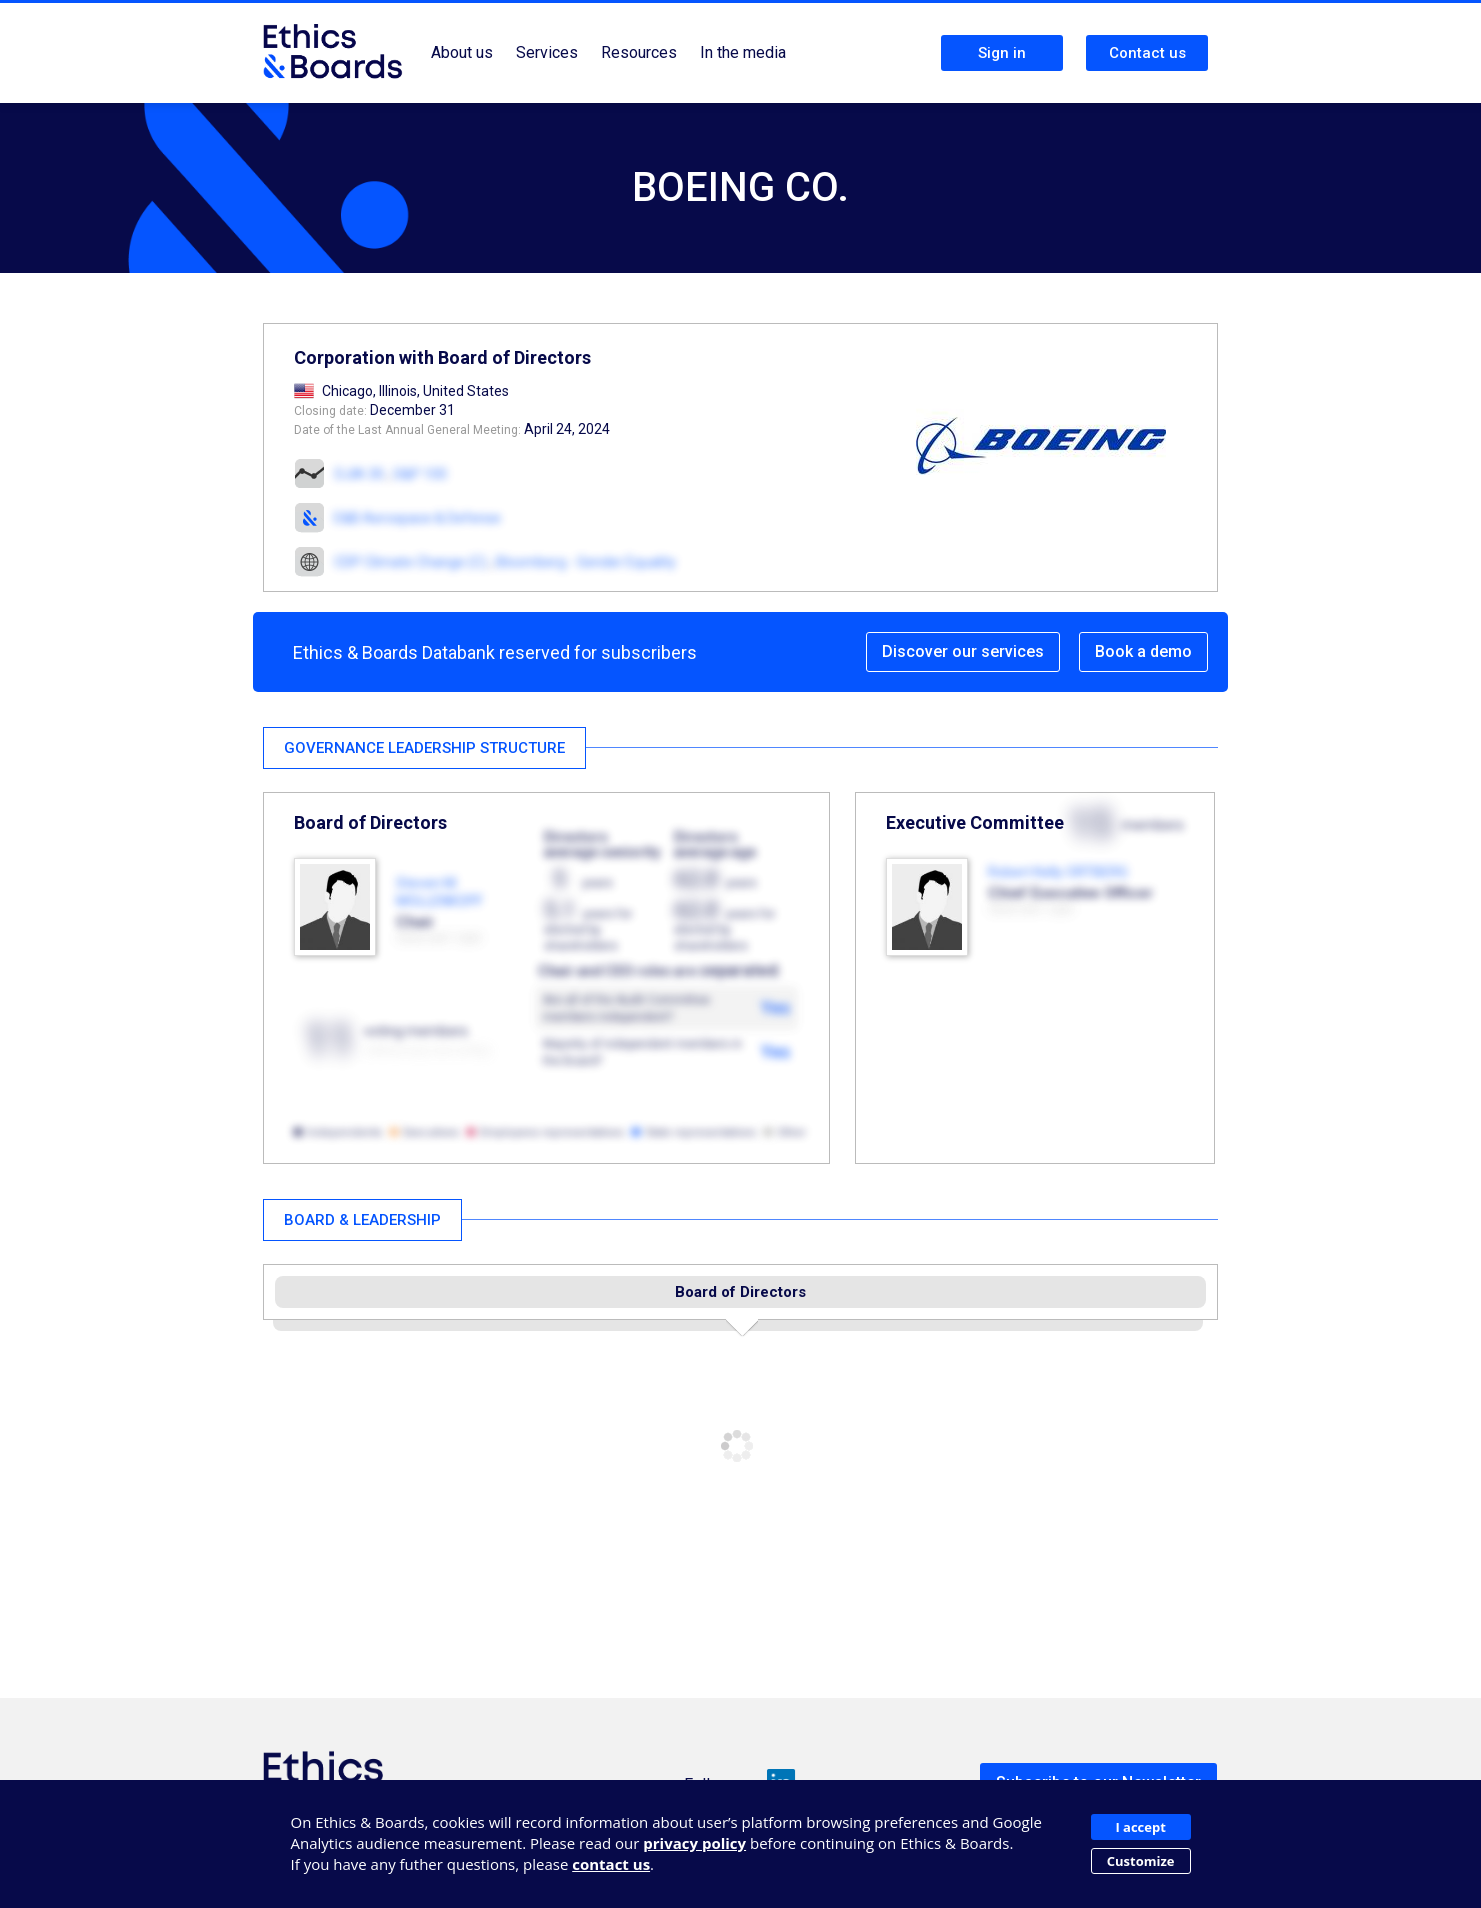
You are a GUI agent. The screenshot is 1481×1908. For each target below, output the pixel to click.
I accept (1140, 1827)
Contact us (1147, 53)
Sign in (1002, 53)
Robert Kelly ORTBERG (1058, 872)
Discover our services (963, 651)
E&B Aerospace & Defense (417, 518)
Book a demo (1143, 651)
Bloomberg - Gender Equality (586, 562)
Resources (639, 52)
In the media (743, 52)
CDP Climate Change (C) (410, 562)
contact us (611, 1864)
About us (462, 52)
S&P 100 (420, 474)
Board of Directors (740, 1292)
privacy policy (694, 1843)
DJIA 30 (359, 474)
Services (547, 52)
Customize (1141, 1861)
